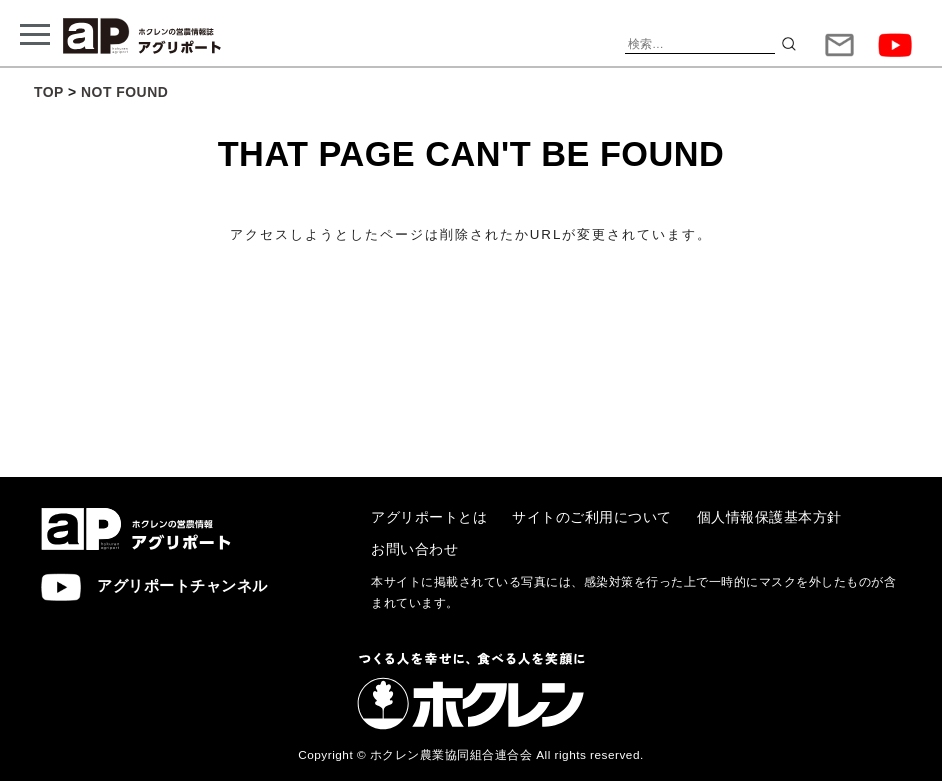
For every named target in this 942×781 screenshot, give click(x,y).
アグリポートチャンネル (154, 587)
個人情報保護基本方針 (769, 517)
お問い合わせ (414, 549)
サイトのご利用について (592, 517)
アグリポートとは (429, 517)
